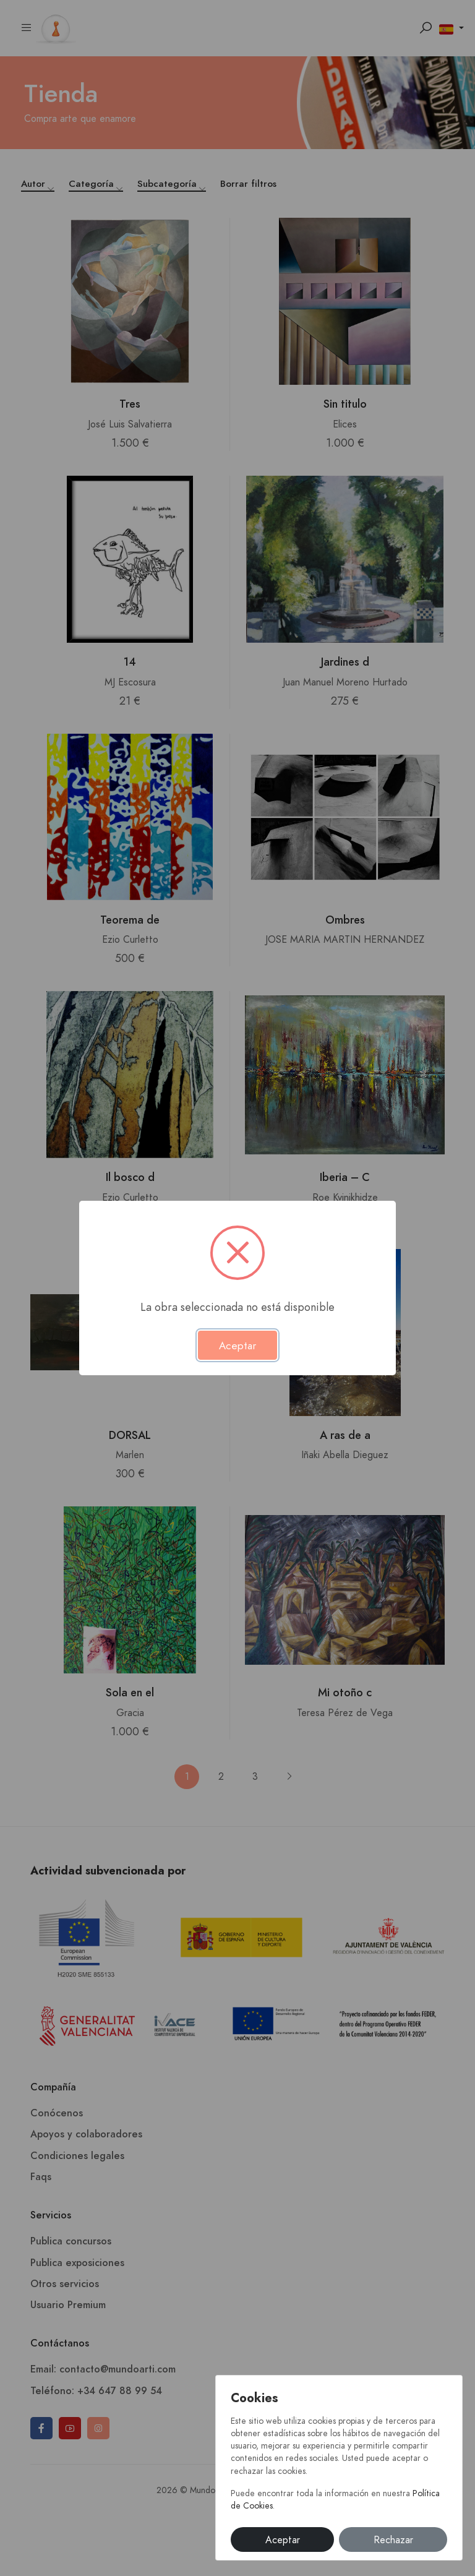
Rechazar (393, 2540)
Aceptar (282, 2540)
